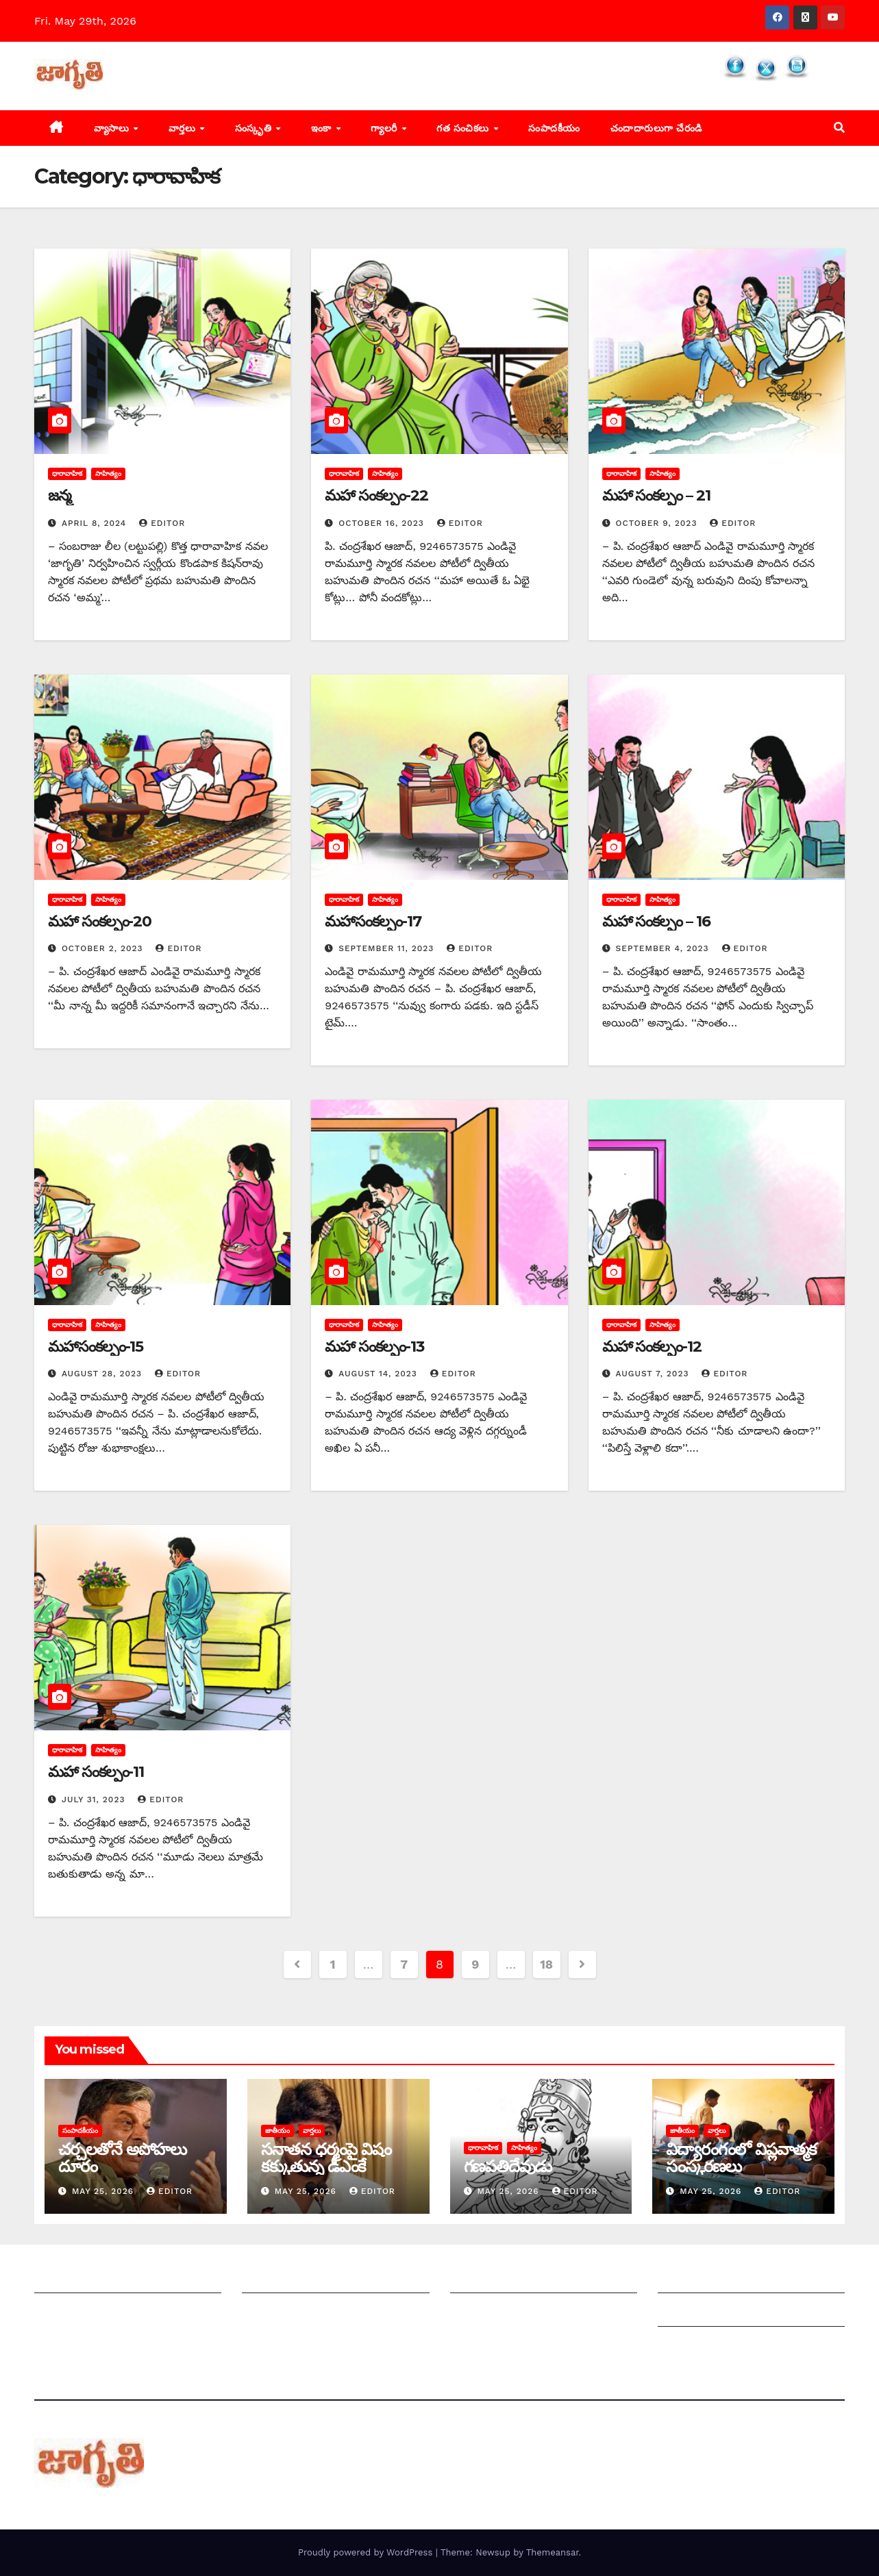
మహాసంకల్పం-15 (95, 1346)
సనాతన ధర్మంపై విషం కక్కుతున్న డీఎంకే (326, 2157)
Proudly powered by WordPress (367, 2552)
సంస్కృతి (255, 128)
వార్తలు (184, 128)
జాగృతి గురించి (67, 2279)
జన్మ (59, 495)
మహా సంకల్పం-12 (652, 1346)
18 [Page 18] (546, 1964)
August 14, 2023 (379, 1373)
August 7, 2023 (654, 1373)
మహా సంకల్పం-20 (99, 921)
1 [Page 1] (332, 1964)
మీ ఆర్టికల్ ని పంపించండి (296, 2279)
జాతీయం (277, 2130)
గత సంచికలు (464, 128)
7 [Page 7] (404, 1964)
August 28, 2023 (103, 1373)
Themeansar (552, 2552)
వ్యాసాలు (113, 128)
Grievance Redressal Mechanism (746, 2279)
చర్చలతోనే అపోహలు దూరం (122, 2157)
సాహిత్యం (108, 473)
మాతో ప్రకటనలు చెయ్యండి (300, 2312)
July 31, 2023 (95, 1799)
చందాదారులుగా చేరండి (656, 128)
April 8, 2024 (95, 523)
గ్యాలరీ (385, 128)
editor (162, 523)
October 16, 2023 (382, 523)
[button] (839, 127)
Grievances (687, 2312)
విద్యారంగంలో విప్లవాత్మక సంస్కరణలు (741, 2157)
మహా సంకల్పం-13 (374, 1346)
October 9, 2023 (658, 523)
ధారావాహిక (67, 473)
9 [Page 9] (475, 1964)
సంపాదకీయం (554, 128)
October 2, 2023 (104, 948)
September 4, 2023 (664, 948)
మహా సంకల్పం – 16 (656, 921)
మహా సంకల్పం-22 (376, 495)
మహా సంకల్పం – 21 (656, 495)
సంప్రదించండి (62, 2312)
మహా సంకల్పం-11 (96, 1772)
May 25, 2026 (104, 2191)
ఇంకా (323, 128)
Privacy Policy (695, 2346)
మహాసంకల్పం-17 (373, 921)
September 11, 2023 (387, 948)
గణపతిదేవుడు (508, 2166)
